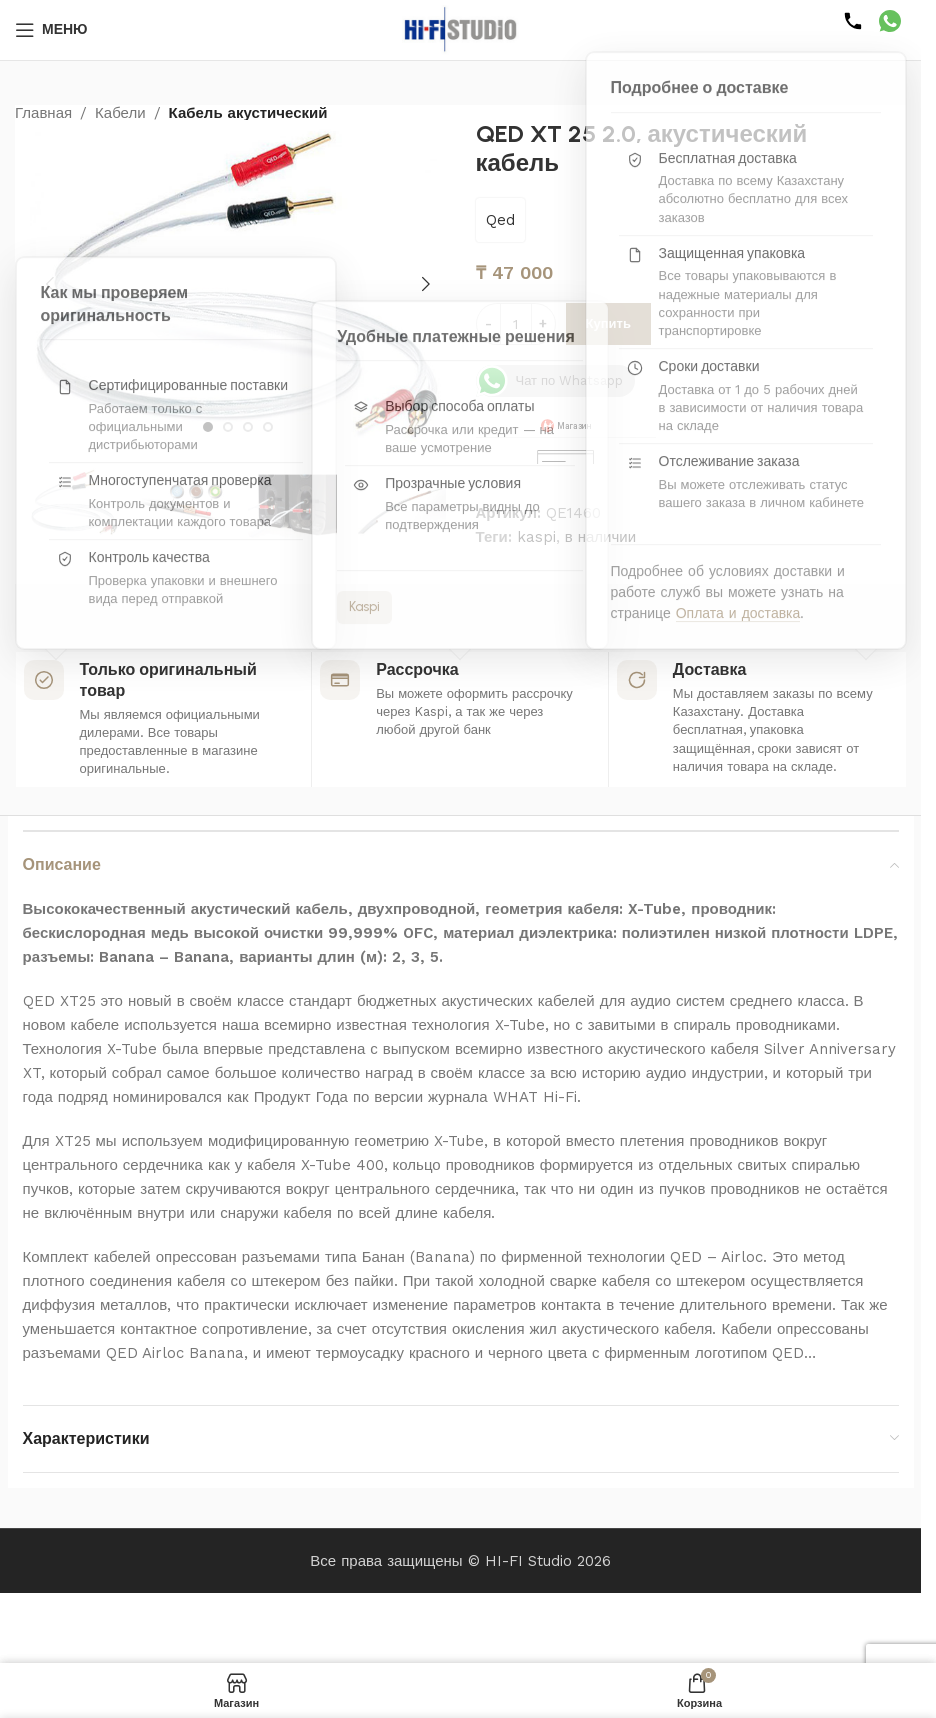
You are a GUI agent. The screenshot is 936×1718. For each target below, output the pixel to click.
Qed (500, 220)
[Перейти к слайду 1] (208, 427)
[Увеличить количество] (543, 324)
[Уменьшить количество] (488, 324)
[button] (50, 284)
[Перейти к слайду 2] (228, 427)
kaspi (536, 537)
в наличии (600, 537)
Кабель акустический (248, 113)
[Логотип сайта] (461, 29)
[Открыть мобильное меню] (51, 30)
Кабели (120, 113)
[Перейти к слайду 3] (248, 427)
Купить (608, 323)
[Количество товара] (516, 324)
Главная (43, 113)
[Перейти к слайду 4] (268, 427)
